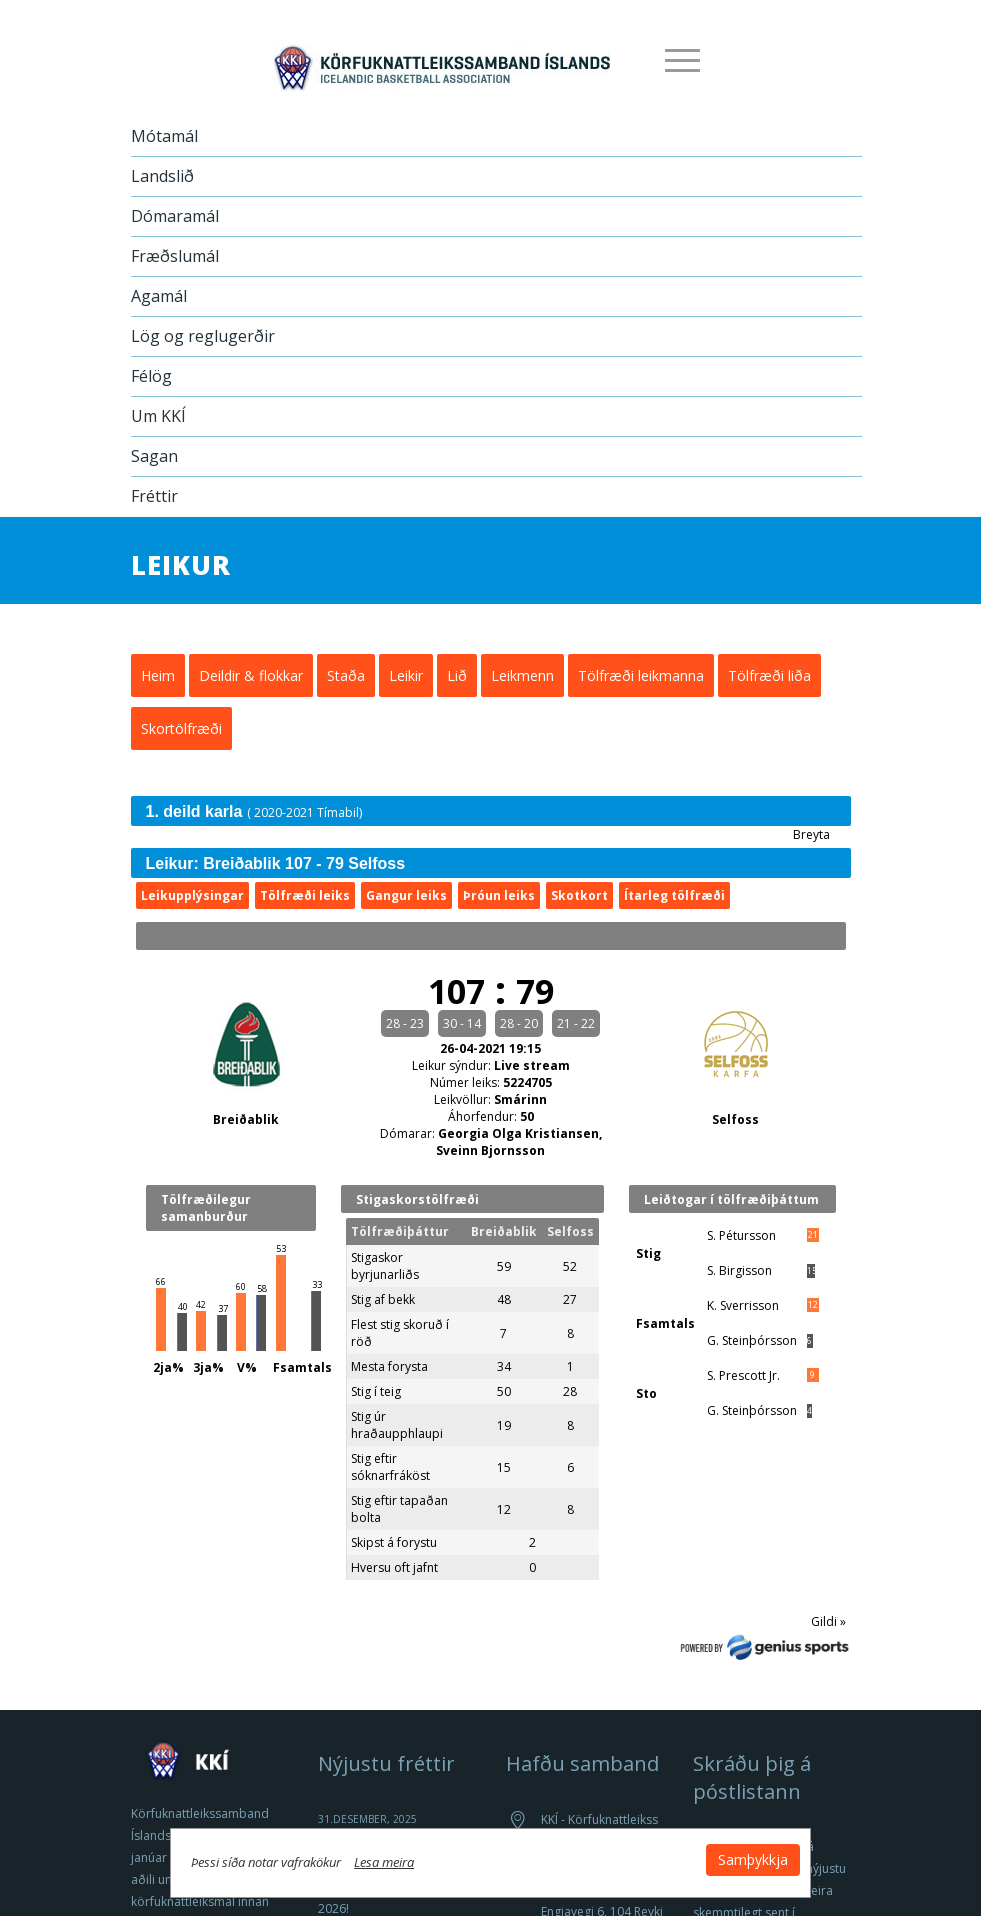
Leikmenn (522, 675)
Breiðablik (246, 1119)
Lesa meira (405, 1860)
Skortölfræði (181, 728)
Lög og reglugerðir (203, 336)
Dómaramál (175, 216)
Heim (158, 675)
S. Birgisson (739, 1270)
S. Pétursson (741, 1235)
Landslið (162, 176)
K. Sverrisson (743, 1305)
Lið (457, 675)
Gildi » (828, 1621)
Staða (346, 675)
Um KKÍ (158, 416)
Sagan (154, 456)
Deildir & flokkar (251, 675)
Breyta (811, 834)
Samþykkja (733, 1857)
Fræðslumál (175, 256)
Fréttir (154, 496)
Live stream (532, 1065)
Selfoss (735, 1119)
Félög (151, 376)
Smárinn (520, 1099)
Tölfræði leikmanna (641, 675)
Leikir (406, 675)
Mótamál (164, 136)
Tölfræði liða (769, 675)
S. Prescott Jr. (743, 1375)
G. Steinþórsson (752, 1340)
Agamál (159, 296)
